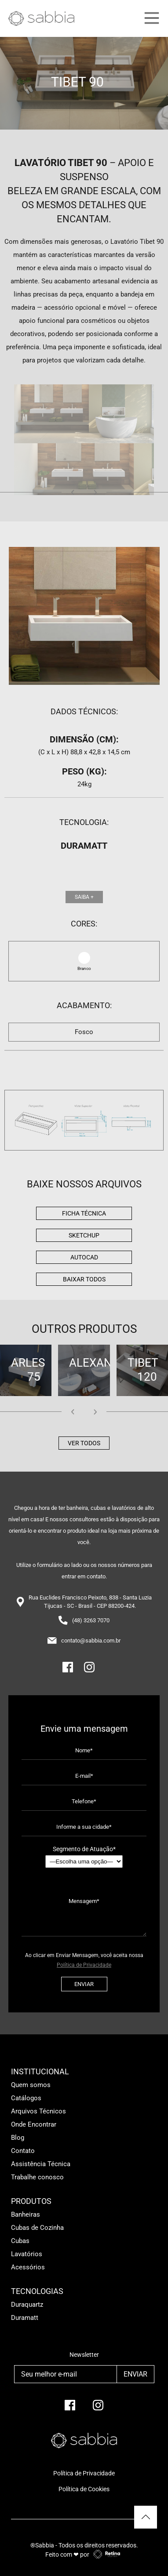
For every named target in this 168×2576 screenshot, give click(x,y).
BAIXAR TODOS (84, 1279)
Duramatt (24, 2318)
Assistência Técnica (40, 2164)
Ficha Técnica (84, 1213)
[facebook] (70, 2408)
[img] (84, 1120)
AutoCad (84, 1257)
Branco (84, 968)
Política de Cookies (84, 2489)
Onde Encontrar (33, 2124)
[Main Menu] (150, 18)
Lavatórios (26, 2254)
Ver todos (84, 1443)
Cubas (20, 2241)
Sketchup (84, 1235)
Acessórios (28, 2267)
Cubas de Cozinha (37, 2228)
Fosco (84, 1032)
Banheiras (25, 2214)
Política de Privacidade (84, 1965)
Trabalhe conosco (37, 2177)
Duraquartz (27, 2304)
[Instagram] (89, 1670)
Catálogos (26, 2098)
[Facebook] (67, 1670)
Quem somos (31, 2085)
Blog (17, 2138)
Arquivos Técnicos (38, 2111)
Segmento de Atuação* (84, 1856)
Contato (23, 2151)
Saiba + (84, 897)
